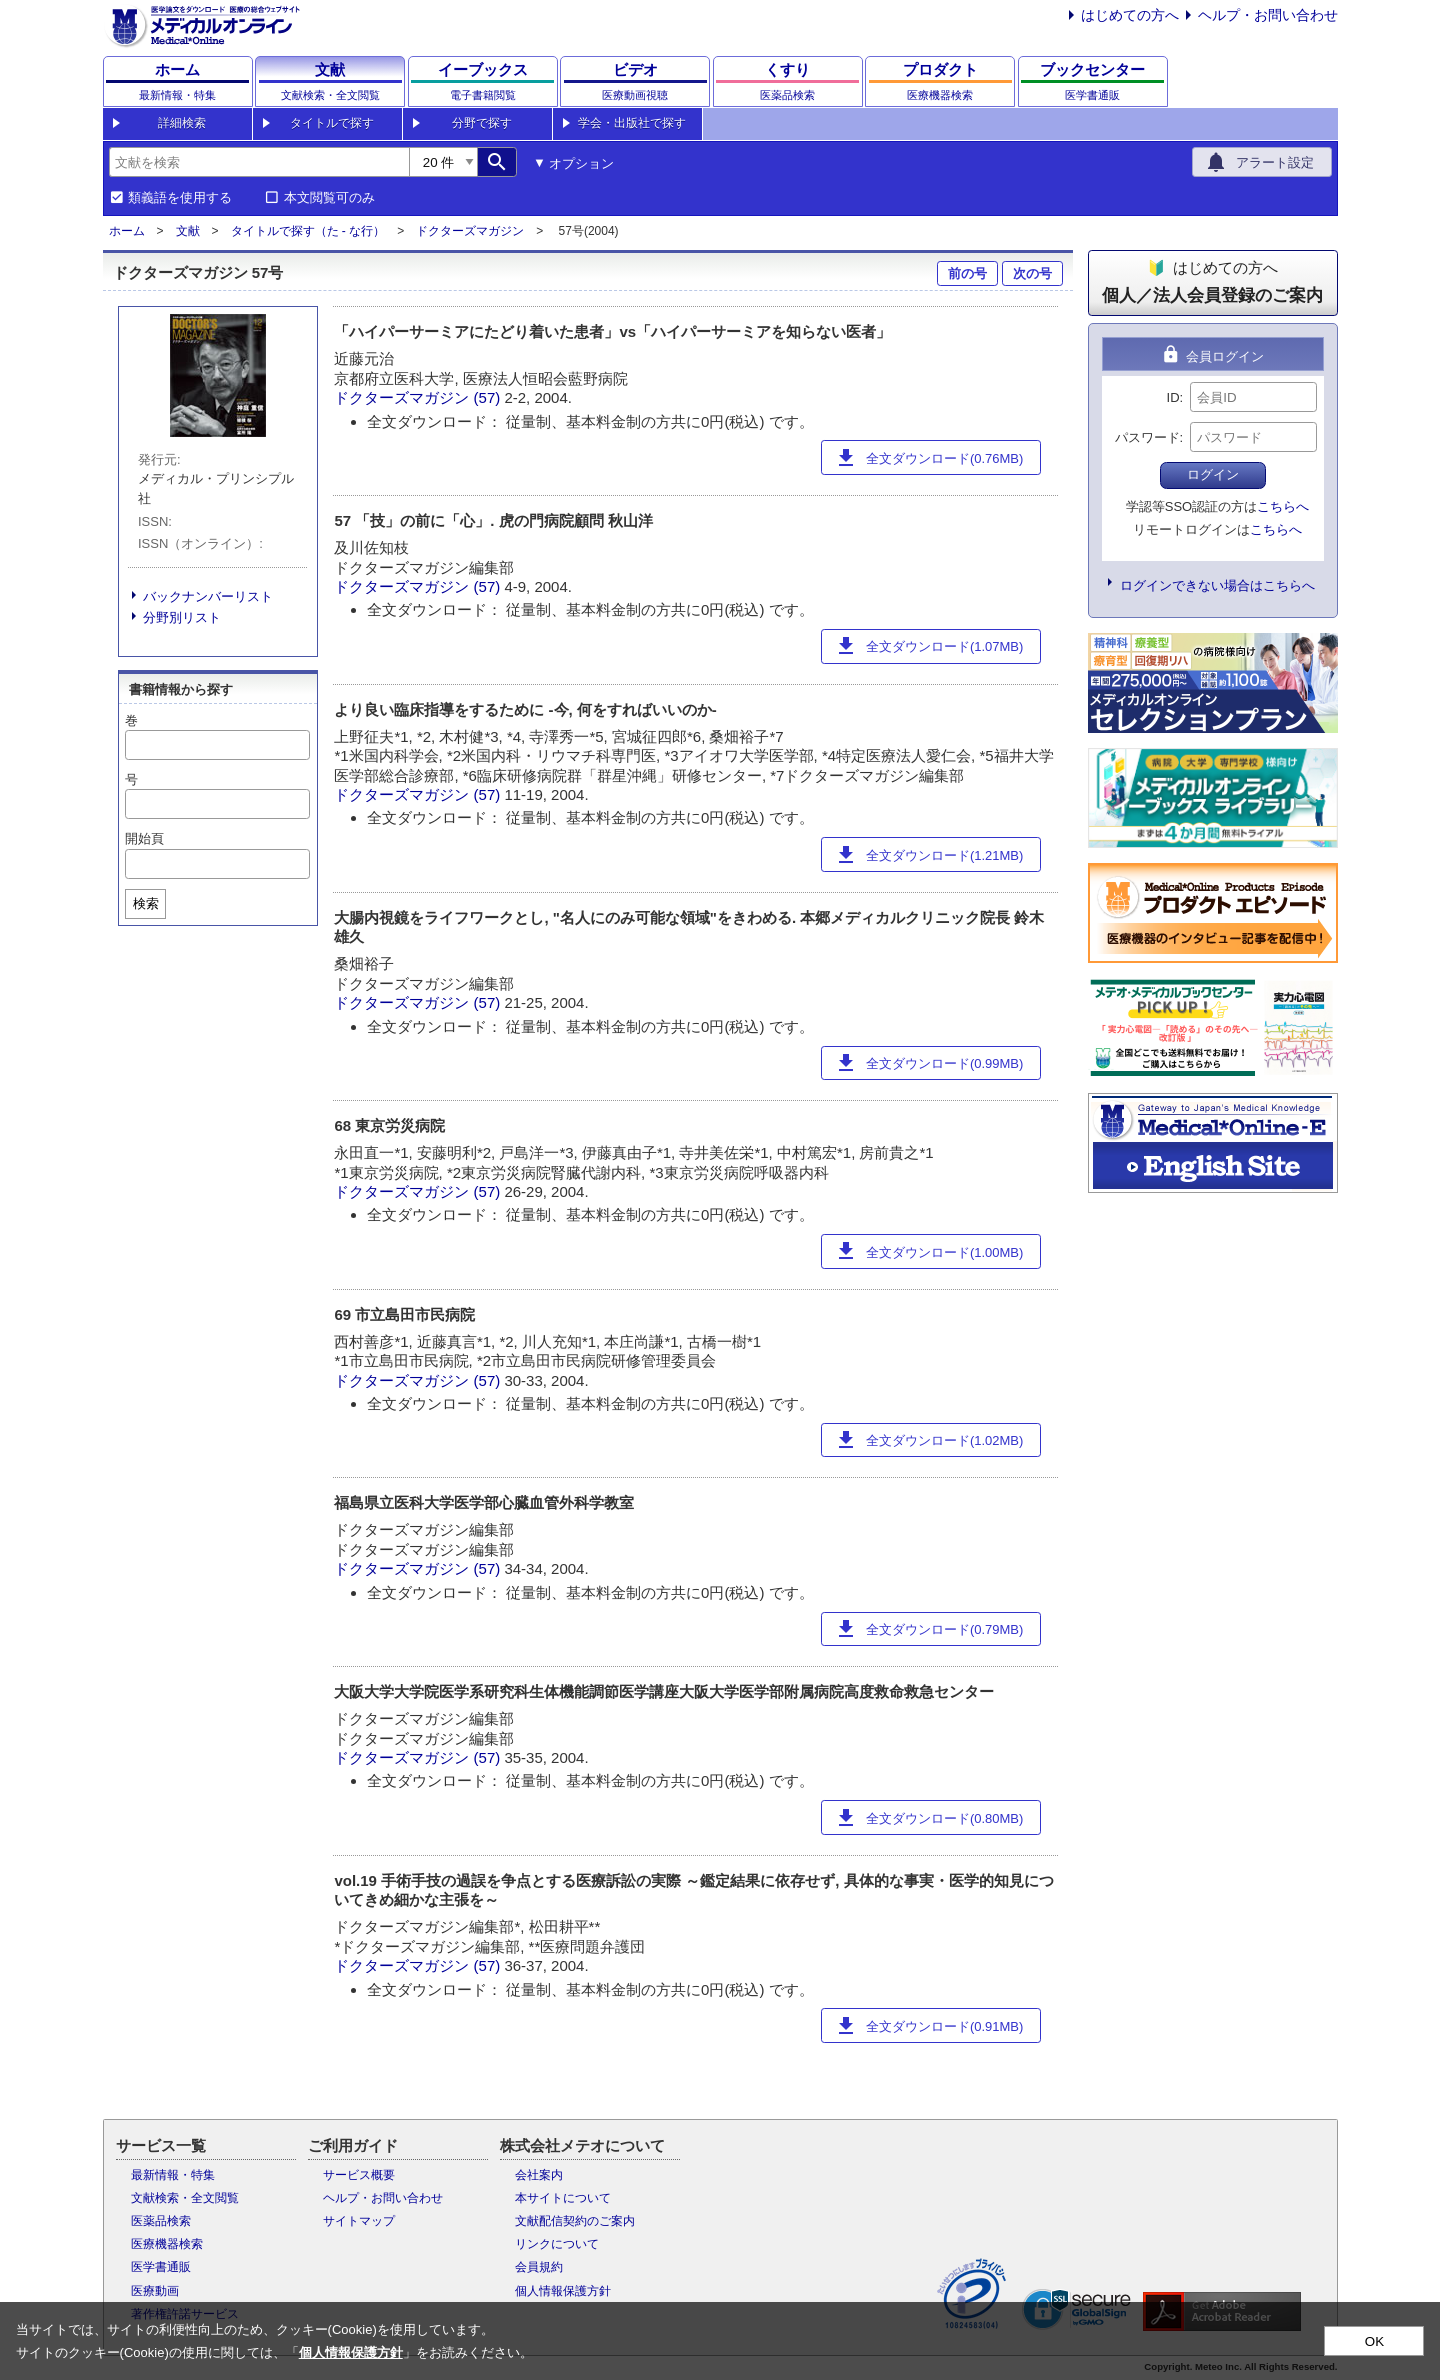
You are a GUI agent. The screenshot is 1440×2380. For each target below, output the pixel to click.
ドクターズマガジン (470, 231)
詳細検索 (182, 123)
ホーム (127, 231)
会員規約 (539, 2267)
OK (1374, 2341)
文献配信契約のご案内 (575, 2221)
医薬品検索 (161, 2221)
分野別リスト (182, 617)
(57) (489, 397)
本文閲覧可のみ (329, 198)
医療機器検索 (167, 2244)
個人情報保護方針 (563, 2291)
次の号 (1032, 273)
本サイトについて (563, 2198)
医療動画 (155, 2291)
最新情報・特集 (173, 2175)
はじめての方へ (1130, 15)
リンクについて (557, 2244)
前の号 (967, 273)
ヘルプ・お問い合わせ (1268, 15)
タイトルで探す (332, 123)
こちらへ (1283, 506)
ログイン (1213, 474)
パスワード (1147, 437)
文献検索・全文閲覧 (185, 2198)
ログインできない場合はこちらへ (1217, 585)
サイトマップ (359, 2221)
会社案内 (539, 2175)
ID (1173, 397)
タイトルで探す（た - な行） (308, 231)
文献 (188, 231)
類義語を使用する (180, 198)
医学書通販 (161, 2267)
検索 (146, 903)
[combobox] (259, 162)
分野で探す (482, 123)
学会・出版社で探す (632, 123)
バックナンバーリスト (208, 596)
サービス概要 (359, 2175)
